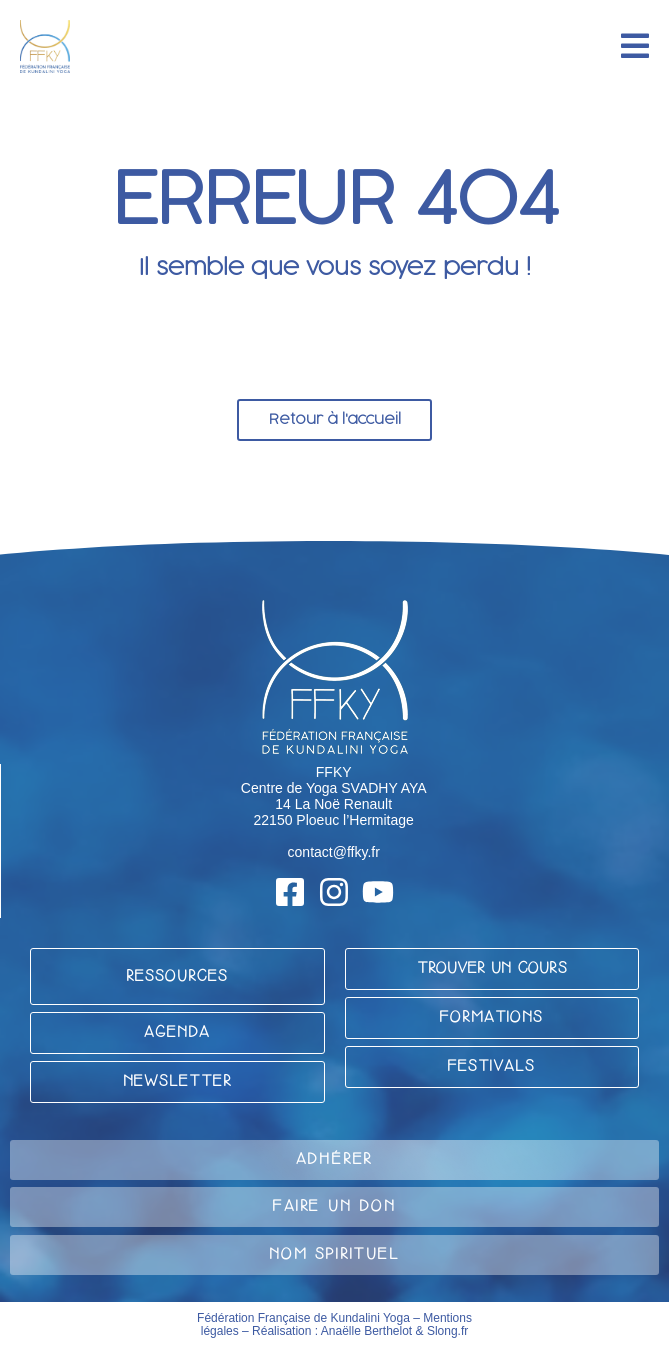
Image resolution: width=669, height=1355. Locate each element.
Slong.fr (447, 1331)
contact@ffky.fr (334, 852)
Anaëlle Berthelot (366, 1331)
